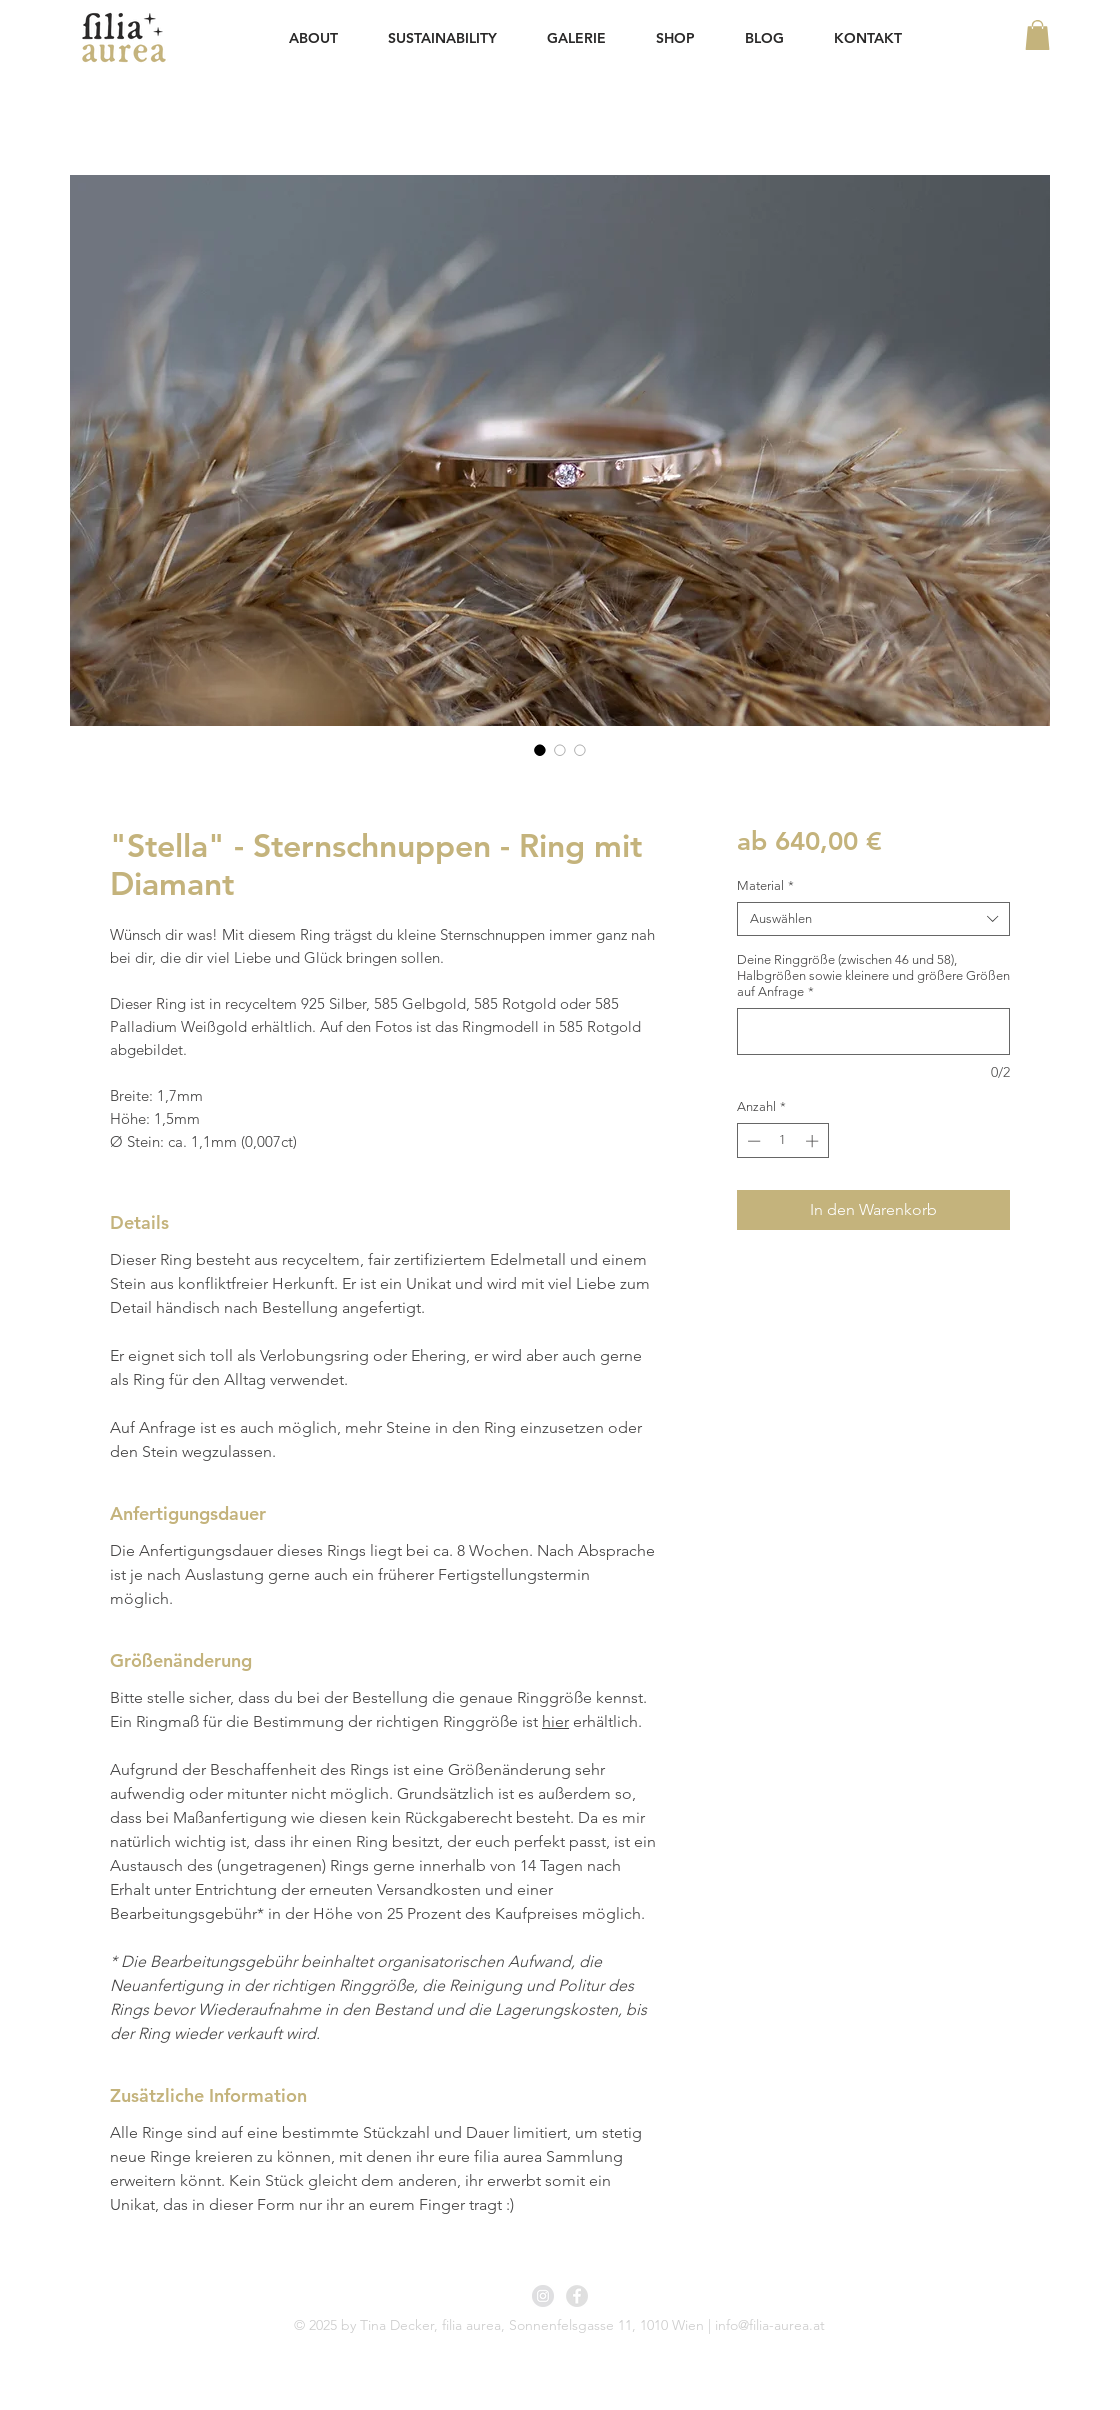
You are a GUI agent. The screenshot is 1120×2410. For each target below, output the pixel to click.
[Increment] (814, 1141)
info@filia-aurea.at (770, 2325)
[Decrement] (752, 1141)
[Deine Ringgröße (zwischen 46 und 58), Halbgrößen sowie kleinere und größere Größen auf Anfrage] (873, 1031)
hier (555, 1721)
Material (765, 885)
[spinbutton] (782, 1141)
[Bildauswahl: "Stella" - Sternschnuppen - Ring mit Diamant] (540, 750)
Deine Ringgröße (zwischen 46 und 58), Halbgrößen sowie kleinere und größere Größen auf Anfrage (873, 975)
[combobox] (873, 919)
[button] (1037, 35)
